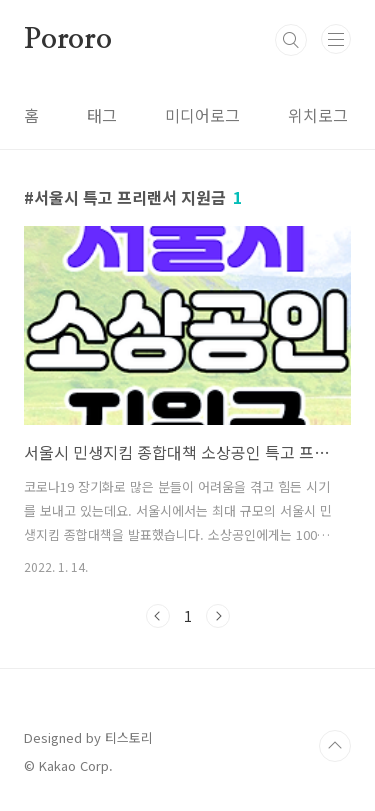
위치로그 (318, 115)
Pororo (68, 40)
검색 (291, 40)
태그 (102, 115)
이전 (158, 616)
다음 (218, 616)
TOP (335, 746)
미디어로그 (202, 115)
